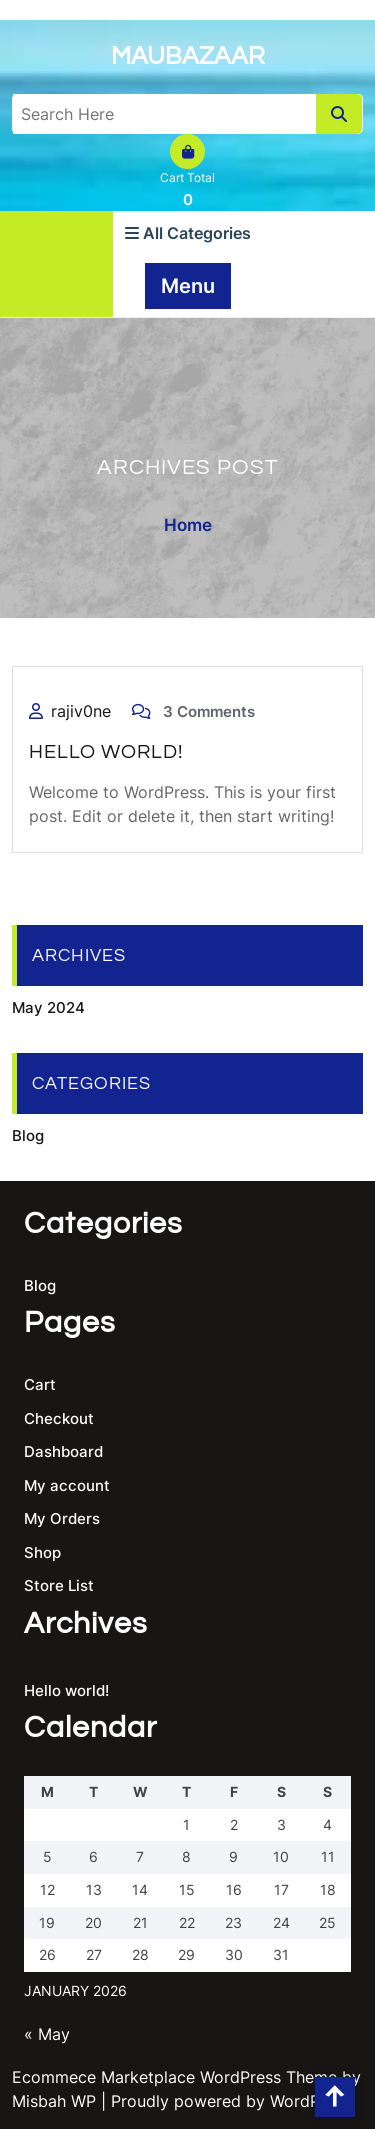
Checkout (59, 1418)
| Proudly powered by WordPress (226, 2101)
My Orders (62, 1518)
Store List (59, 1585)
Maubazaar (188, 56)
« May (47, 2034)
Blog (28, 1135)
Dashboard (63, 1451)
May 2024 (48, 1007)
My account (67, 1485)
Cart (40, 1384)
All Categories (188, 233)
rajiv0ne (81, 711)
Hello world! (106, 752)
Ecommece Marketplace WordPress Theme (174, 2077)
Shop (42, 1552)
